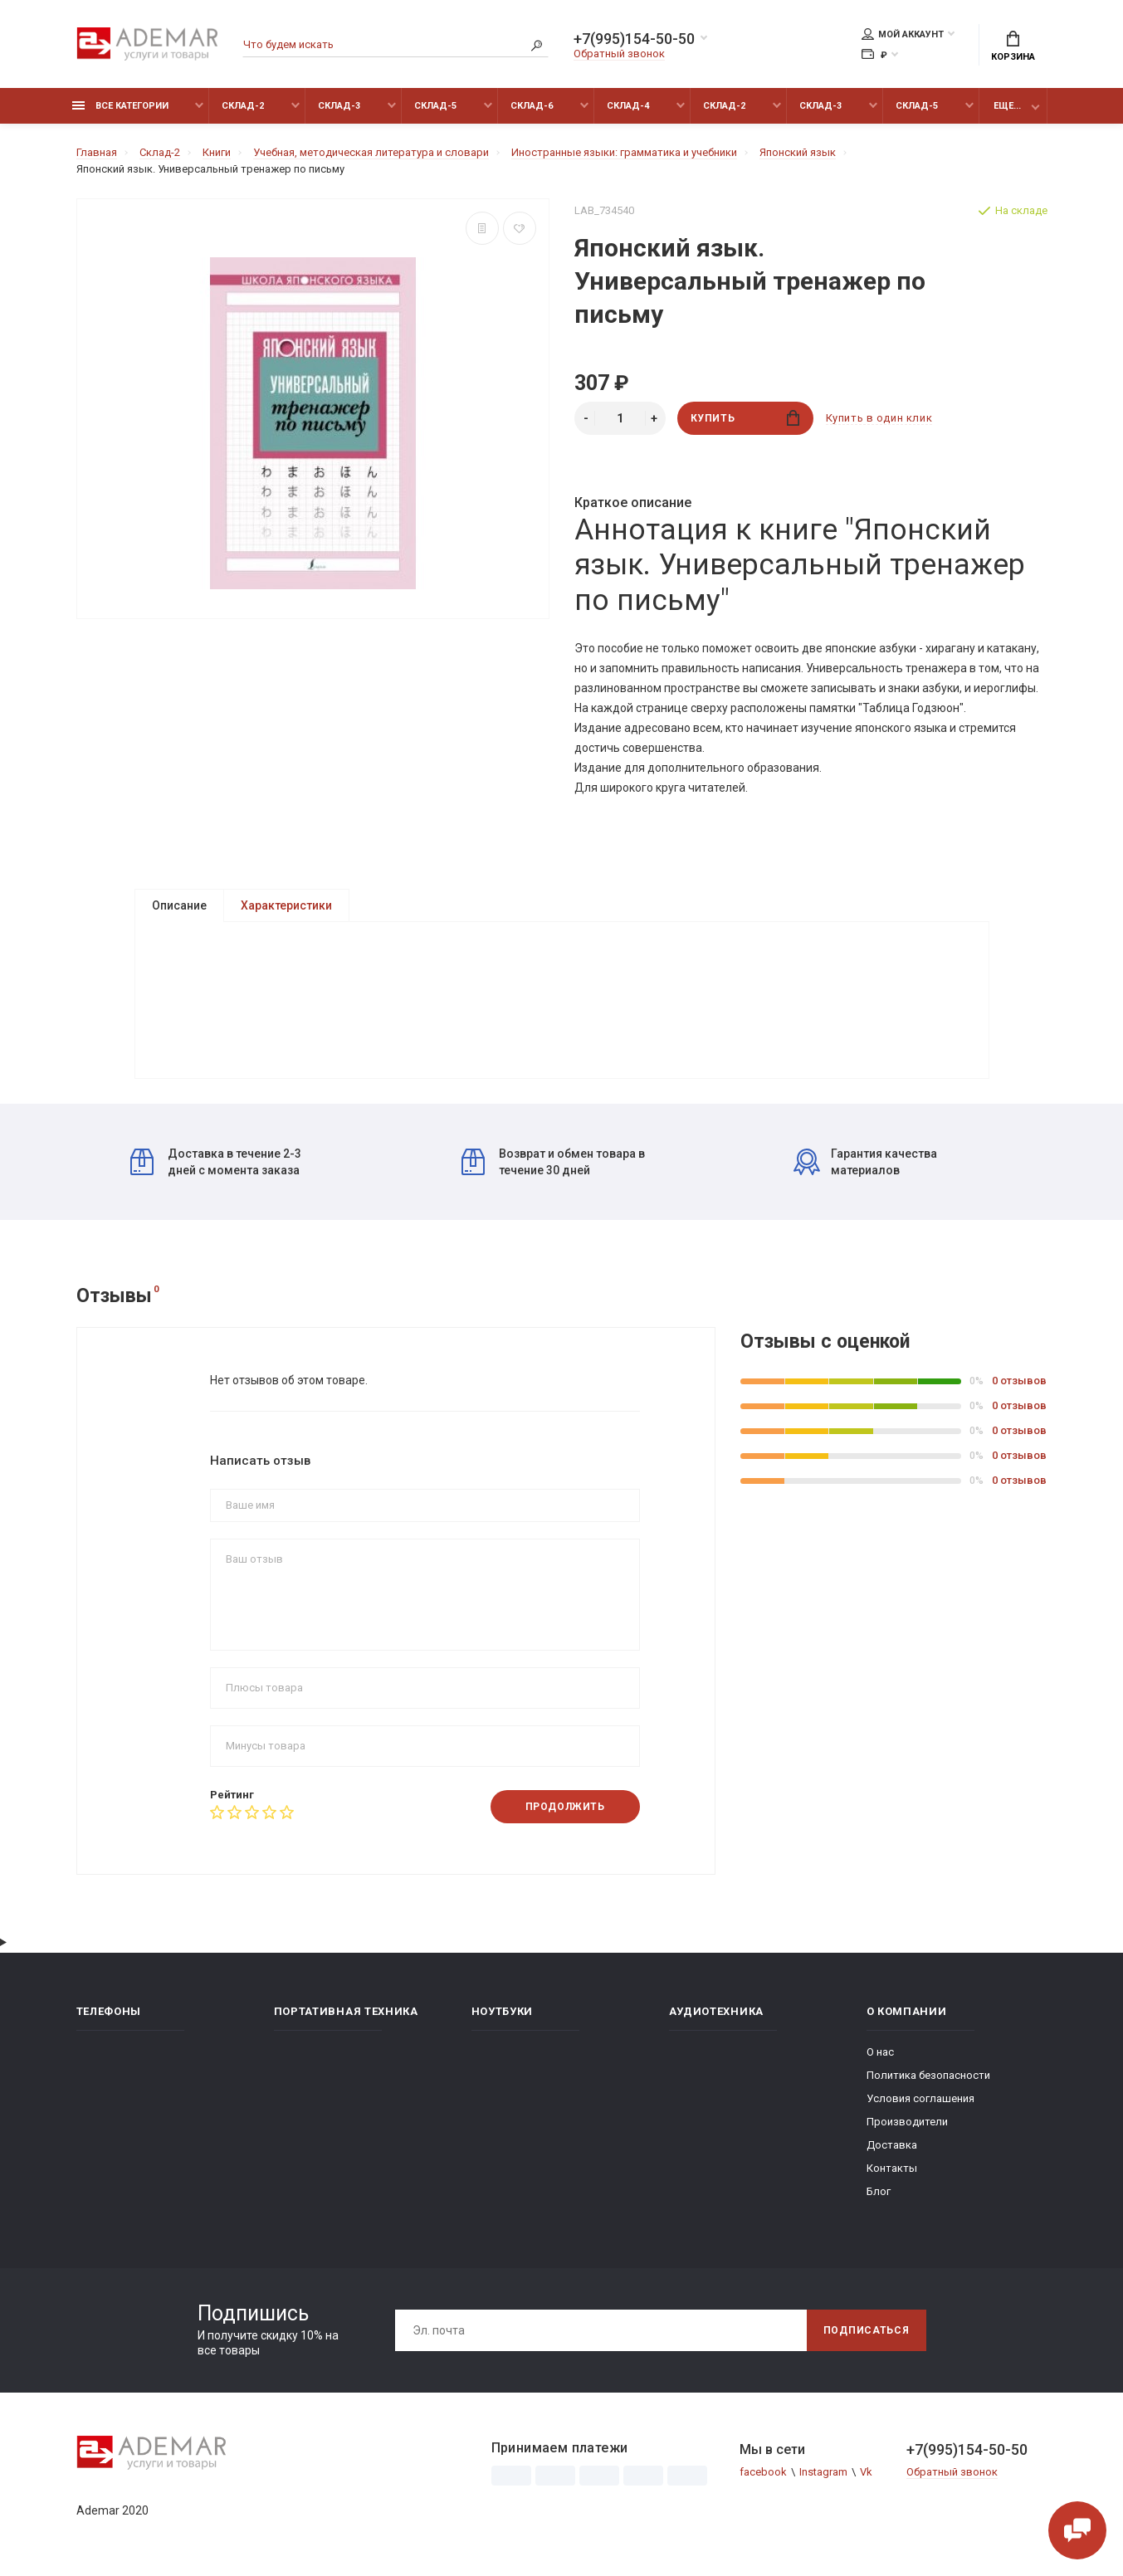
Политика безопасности (928, 2075)
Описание (179, 905)
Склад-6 (531, 105)
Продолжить (565, 1806)
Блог (879, 2191)
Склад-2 (243, 105)
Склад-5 (435, 105)
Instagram (823, 2472)
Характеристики (286, 905)
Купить (745, 418)
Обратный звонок (619, 53)
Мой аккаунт (903, 34)
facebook (763, 2472)
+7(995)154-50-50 (634, 39)
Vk (866, 2472)
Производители (907, 2121)
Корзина (1013, 46)
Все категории (120, 105)
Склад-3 (339, 105)
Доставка (892, 2145)
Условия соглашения (920, 2098)
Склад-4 (628, 105)
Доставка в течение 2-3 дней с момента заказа (215, 1162)
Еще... (1007, 105)
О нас (880, 2052)
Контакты (892, 2168)
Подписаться (866, 2330)
